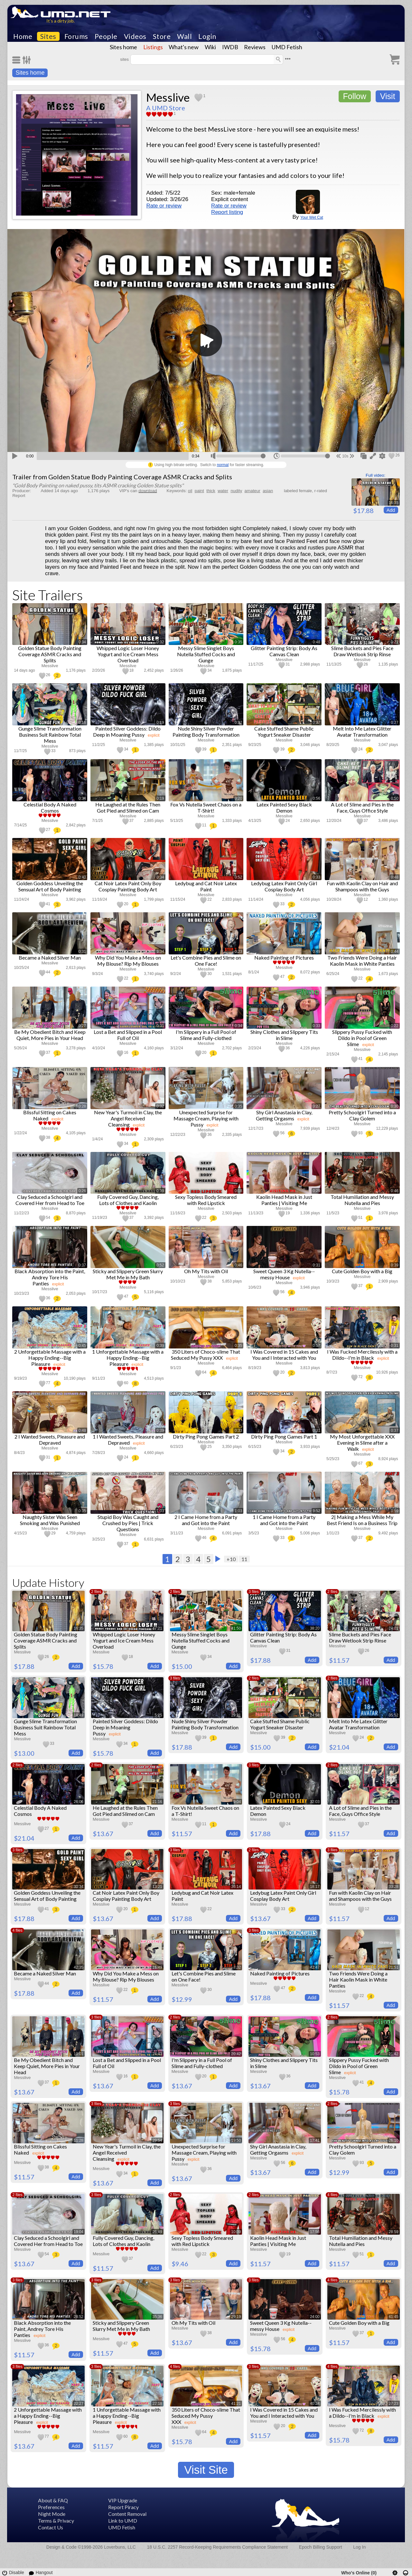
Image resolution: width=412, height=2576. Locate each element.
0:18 (238, 1191)
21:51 (393, 1967)
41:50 (236, 1628)
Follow (354, 96)
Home (22, 36)
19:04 (78, 2232)
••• (288, 59)
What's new (184, 47)
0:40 (82, 877)
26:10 (393, 2140)
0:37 (316, 722)
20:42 (236, 2054)
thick (210, 490)
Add (391, 510)
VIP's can (138, 490)
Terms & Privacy (56, 2520)
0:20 (238, 798)
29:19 (236, 2316)
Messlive (168, 97)
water (223, 490)
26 (397, 455)
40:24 (315, 2403)
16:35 (393, 503)
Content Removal (127, 2514)
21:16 (157, 1801)
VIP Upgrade (122, 2500)
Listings (153, 47)
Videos (135, 36)
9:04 (237, 1801)
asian (268, 490)
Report (18, 495)
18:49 (78, 1715)
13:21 (157, 1886)
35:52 (393, 1715)
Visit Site (206, 2469)
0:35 (238, 642)
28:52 (78, 2316)
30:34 (78, 1886)
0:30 (394, 1106)
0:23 (238, 951)
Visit (387, 96)
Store (162, 36)
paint (199, 490)
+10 (231, 1559)
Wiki (210, 47)
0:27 (394, 722)
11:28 (78, 2140)
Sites (48, 36)
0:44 (394, 951)
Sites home (123, 47)
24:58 (315, 1715)
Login (207, 36)
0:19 (160, 722)
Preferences (51, 2507)
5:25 (158, 1715)
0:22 (394, 1026)
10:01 (78, 2054)
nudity (236, 490)
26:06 (78, 1801)
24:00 (315, 2316)
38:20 (315, 1628)
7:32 (237, 1967)
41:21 (236, 2403)
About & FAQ (53, 2500)
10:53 (315, 2054)
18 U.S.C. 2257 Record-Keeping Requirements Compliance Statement (217, 2547)
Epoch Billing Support (320, 2547)
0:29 (316, 1191)
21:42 (393, 2054)
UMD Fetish (287, 47)
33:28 (393, 1886)
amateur (252, 490)
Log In (359, 2547)
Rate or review (164, 206)
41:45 (393, 2316)
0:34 (82, 642)
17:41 (315, 2140)
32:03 (315, 1801)
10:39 (236, 2232)
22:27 (78, 2403)
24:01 (393, 1628)
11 (244, 1559)
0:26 (82, 1191)
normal (223, 465)
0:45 (82, 1345)
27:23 (393, 2403)
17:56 (315, 2232)
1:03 (160, 1511)
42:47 (315, 1967)
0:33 (316, 877)
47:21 (157, 1628)
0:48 (316, 642)
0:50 (394, 798)
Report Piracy (123, 2507)
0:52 (238, 877)
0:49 (316, 951)
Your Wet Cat (311, 217)
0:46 (394, 1191)
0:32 (160, 642)
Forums (76, 36)
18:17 (315, 1886)
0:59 (394, 1511)
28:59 (393, 2232)
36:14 (236, 1886)
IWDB (230, 47)
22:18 (157, 2403)
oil (190, 490)
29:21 (236, 1715)
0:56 (316, 798)
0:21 (394, 642)
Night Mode (51, 2514)
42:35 (78, 1967)
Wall (184, 36)
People (106, 36)
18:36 (393, 1801)
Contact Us (50, 2527)
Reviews (255, 47)
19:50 (236, 2140)
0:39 (160, 1191)
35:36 (157, 2316)
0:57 (316, 1345)
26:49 (157, 2232)
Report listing (227, 212)
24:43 (157, 2054)
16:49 (157, 1967)
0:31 (82, 951)
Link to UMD (122, 2520)
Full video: (375, 475)
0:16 (82, 722)
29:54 (157, 2140)
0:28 (82, 1106)
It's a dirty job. (60, 20)
